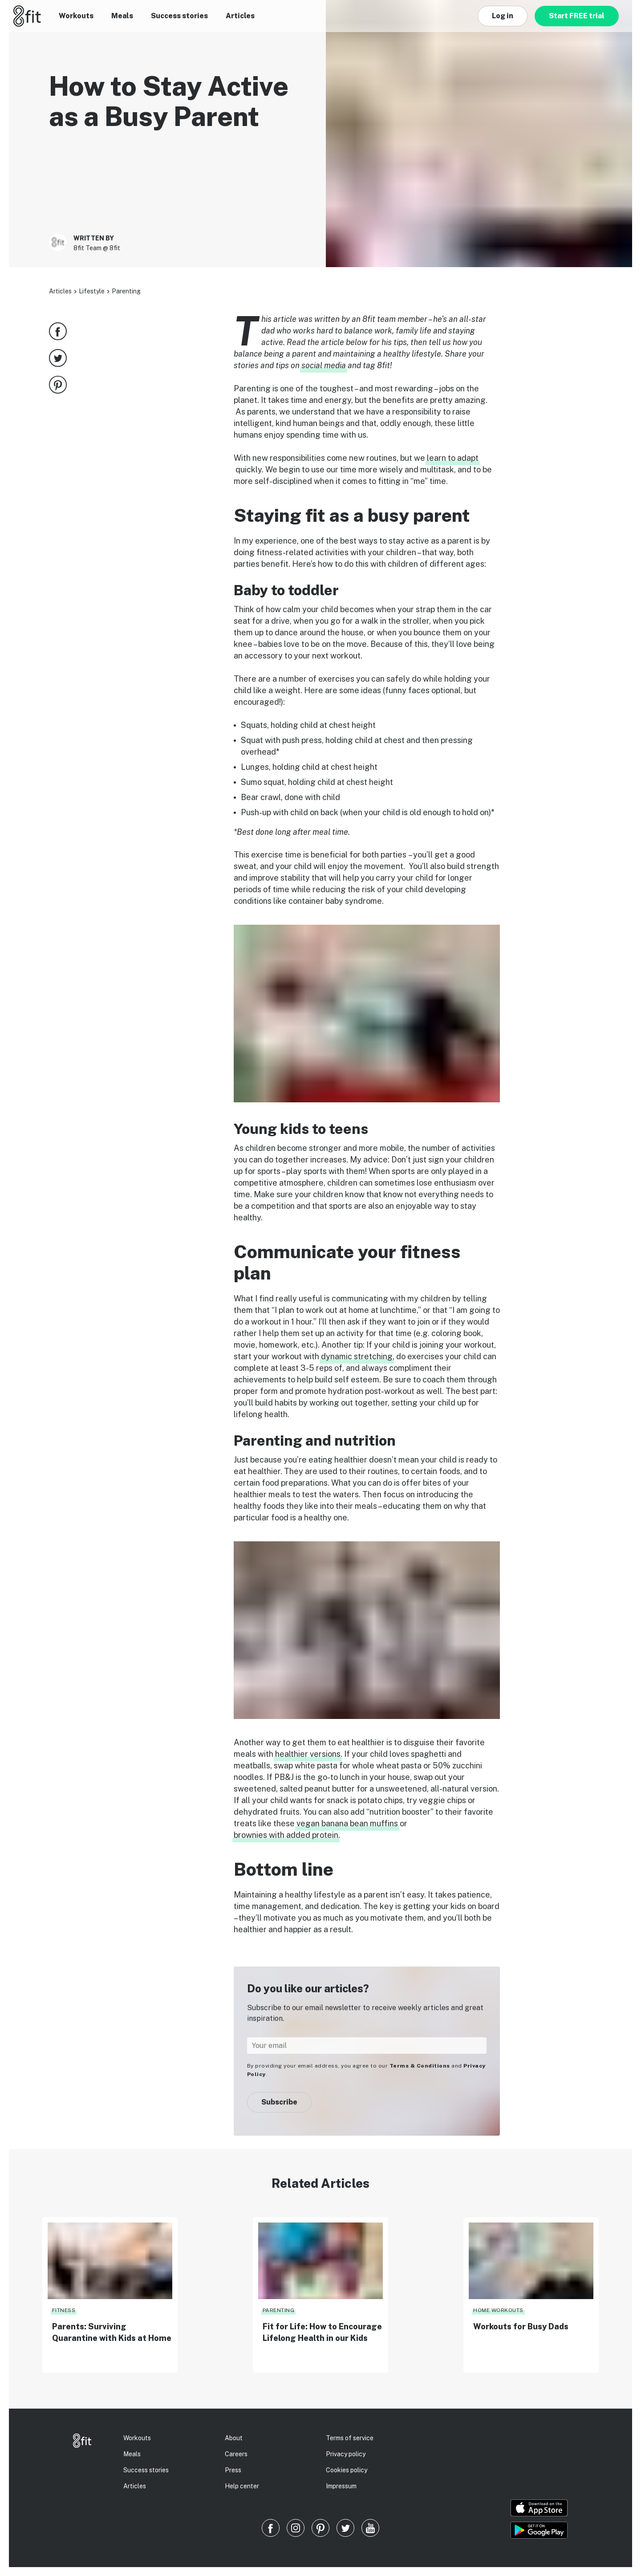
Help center (242, 2486)
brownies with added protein (286, 1835)
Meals (122, 16)
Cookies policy (346, 2470)
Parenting (126, 291)
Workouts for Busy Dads (520, 2326)
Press (233, 2470)
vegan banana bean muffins (347, 1823)
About (234, 2438)
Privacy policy (345, 2454)
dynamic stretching (357, 1356)
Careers (236, 2454)
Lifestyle (92, 291)
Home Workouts (498, 2310)
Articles (240, 16)
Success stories (179, 16)
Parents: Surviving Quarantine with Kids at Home (111, 2332)
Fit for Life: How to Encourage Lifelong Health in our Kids (322, 2332)
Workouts (76, 16)
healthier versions (308, 1754)
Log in (502, 16)
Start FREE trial (576, 16)
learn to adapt (453, 458)
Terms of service (349, 2438)
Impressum (341, 2486)
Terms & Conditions (419, 2066)
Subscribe (279, 2102)
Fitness (64, 2310)
